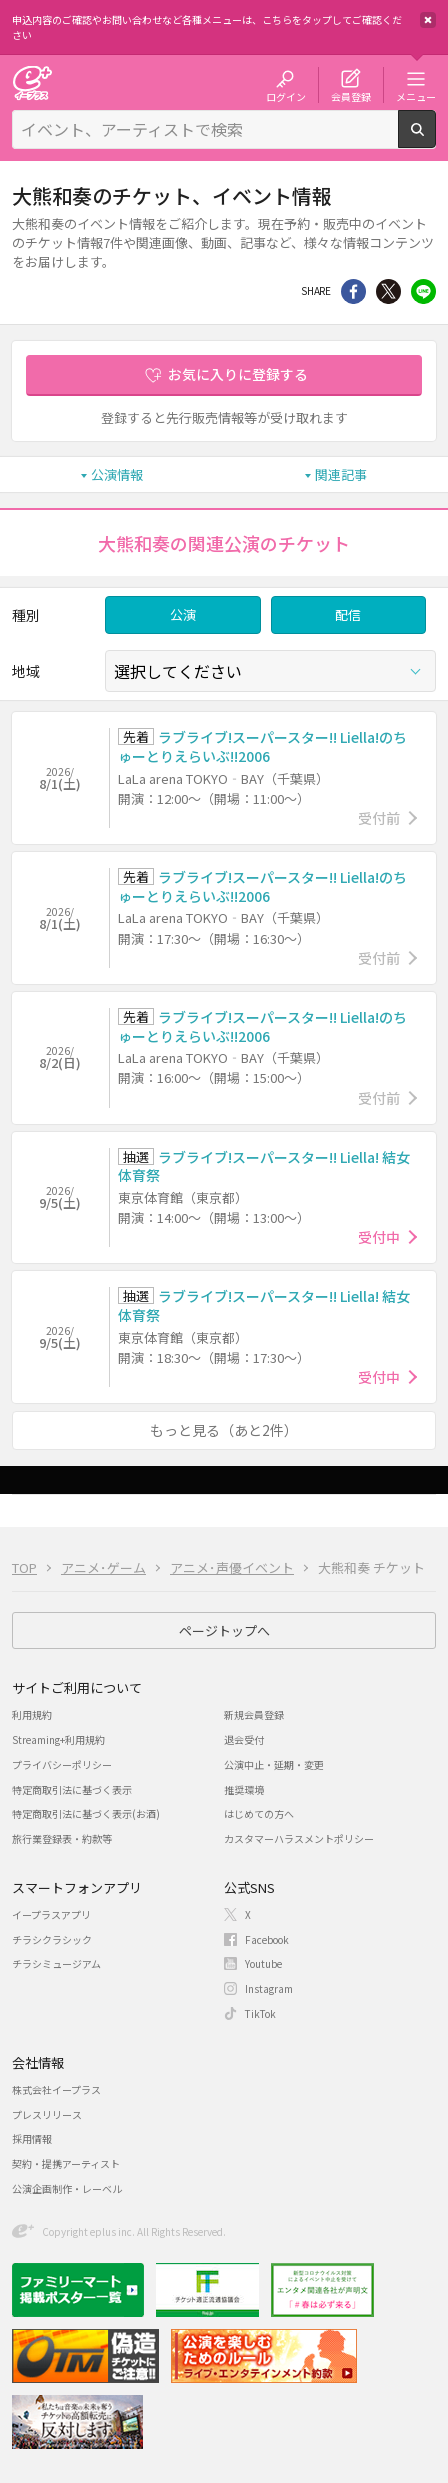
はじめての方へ (259, 1813)
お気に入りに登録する (238, 374)
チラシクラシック (52, 1939)
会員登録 (351, 96)
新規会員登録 (254, 1714)
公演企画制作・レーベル (67, 2188)
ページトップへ (224, 1630)
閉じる (428, 20)
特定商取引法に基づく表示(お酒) (86, 1813)
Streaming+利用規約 (58, 1739)
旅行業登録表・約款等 (62, 1838)
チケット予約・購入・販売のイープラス (32, 82)
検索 (435, 140)
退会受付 (244, 1739)
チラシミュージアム (56, 1963)
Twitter (388, 291)
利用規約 (32, 1714)
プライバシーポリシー (62, 1764)
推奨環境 (244, 1789)
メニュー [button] (416, 96)
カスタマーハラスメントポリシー (299, 1838)
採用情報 (32, 2138)
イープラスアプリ (51, 1914)
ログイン (286, 96)
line (423, 291)
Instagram (269, 1988)
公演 (183, 614)
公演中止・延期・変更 (274, 1764)
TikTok (260, 2013)
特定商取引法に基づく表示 (72, 1789)
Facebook (267, 1939)
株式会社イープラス (56, 2089)
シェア (353, 291)
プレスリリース (47, 2114)
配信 (348, 614)
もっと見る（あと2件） (224, 1430)
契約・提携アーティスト (66, 2163)
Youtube (263, 1963)
